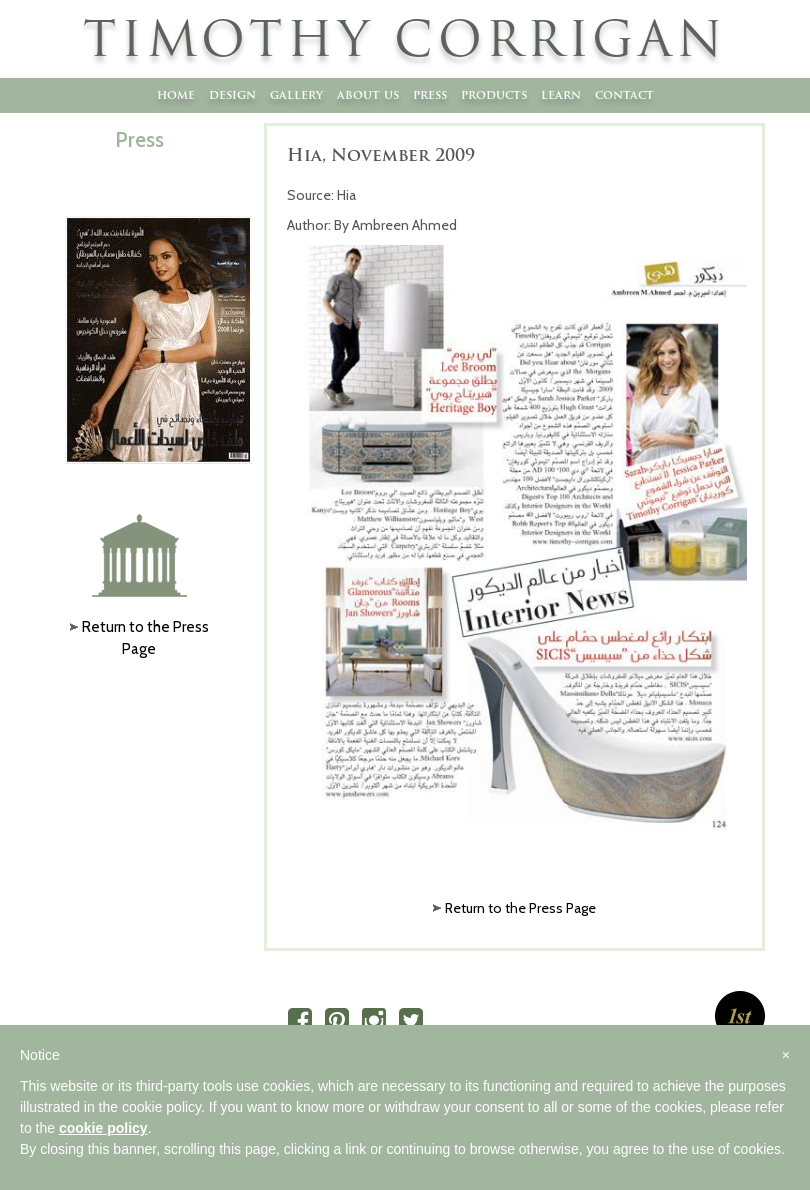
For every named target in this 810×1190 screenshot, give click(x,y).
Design (232, 94)
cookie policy (103, 1128)
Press (430, 94)
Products (494, 94)
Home (176, 94)
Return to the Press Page (520, 908)
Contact (624, 94)
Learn (561, 94)
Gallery (296, 94)
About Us (368, 94)
